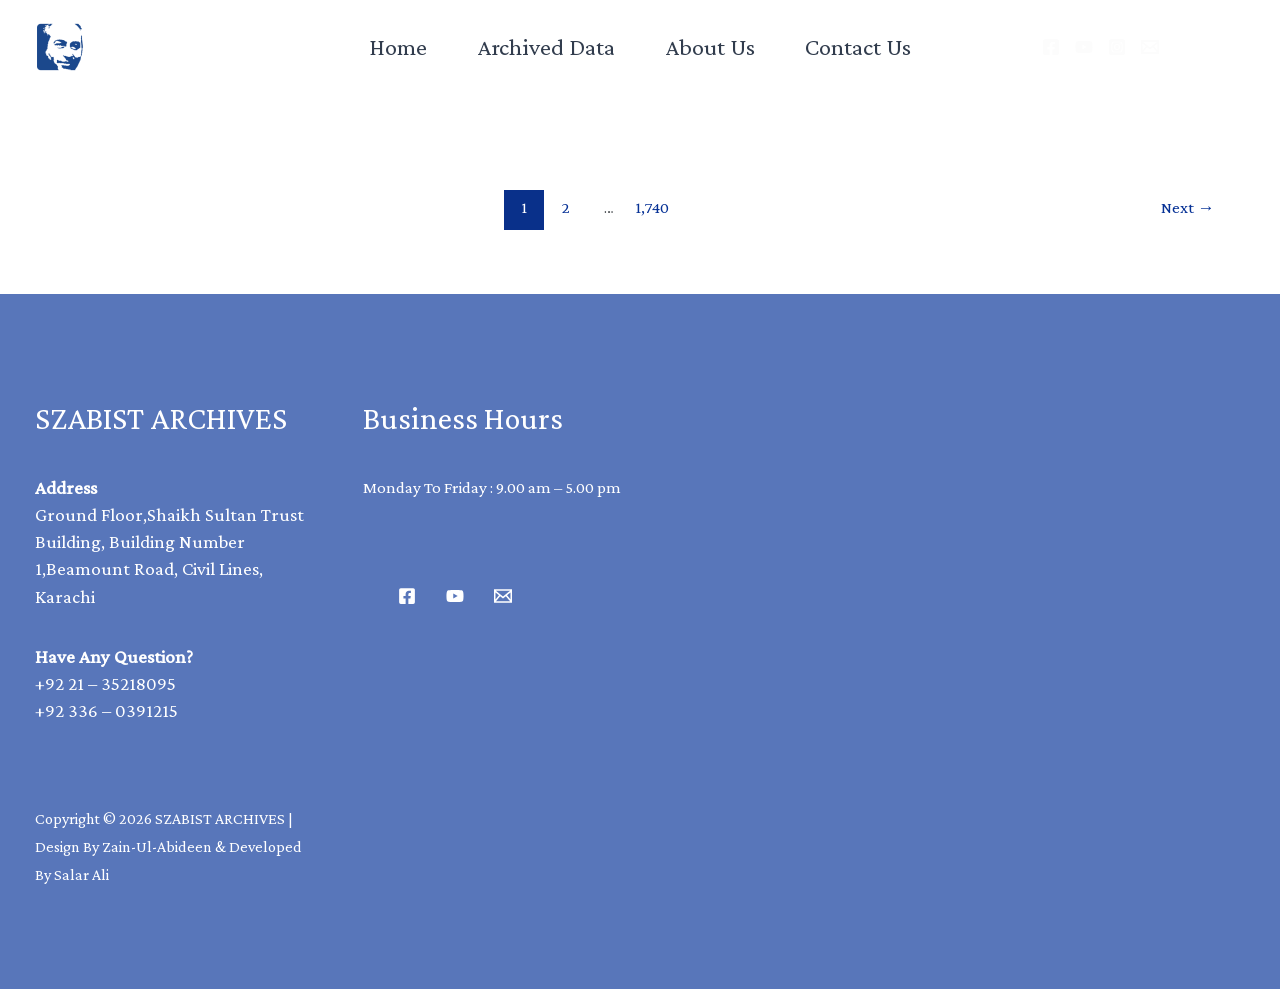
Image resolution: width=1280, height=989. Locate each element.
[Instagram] (1117, 47)
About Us (710, 46)
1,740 (652, 207)
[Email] (1150, 47)
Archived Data (546, 46)
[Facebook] (1051, 47)
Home (398, 46)
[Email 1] (503, 596)
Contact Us (858, 46)
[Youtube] (455, 596)
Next (1187, 207)
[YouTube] (1084, 47)
